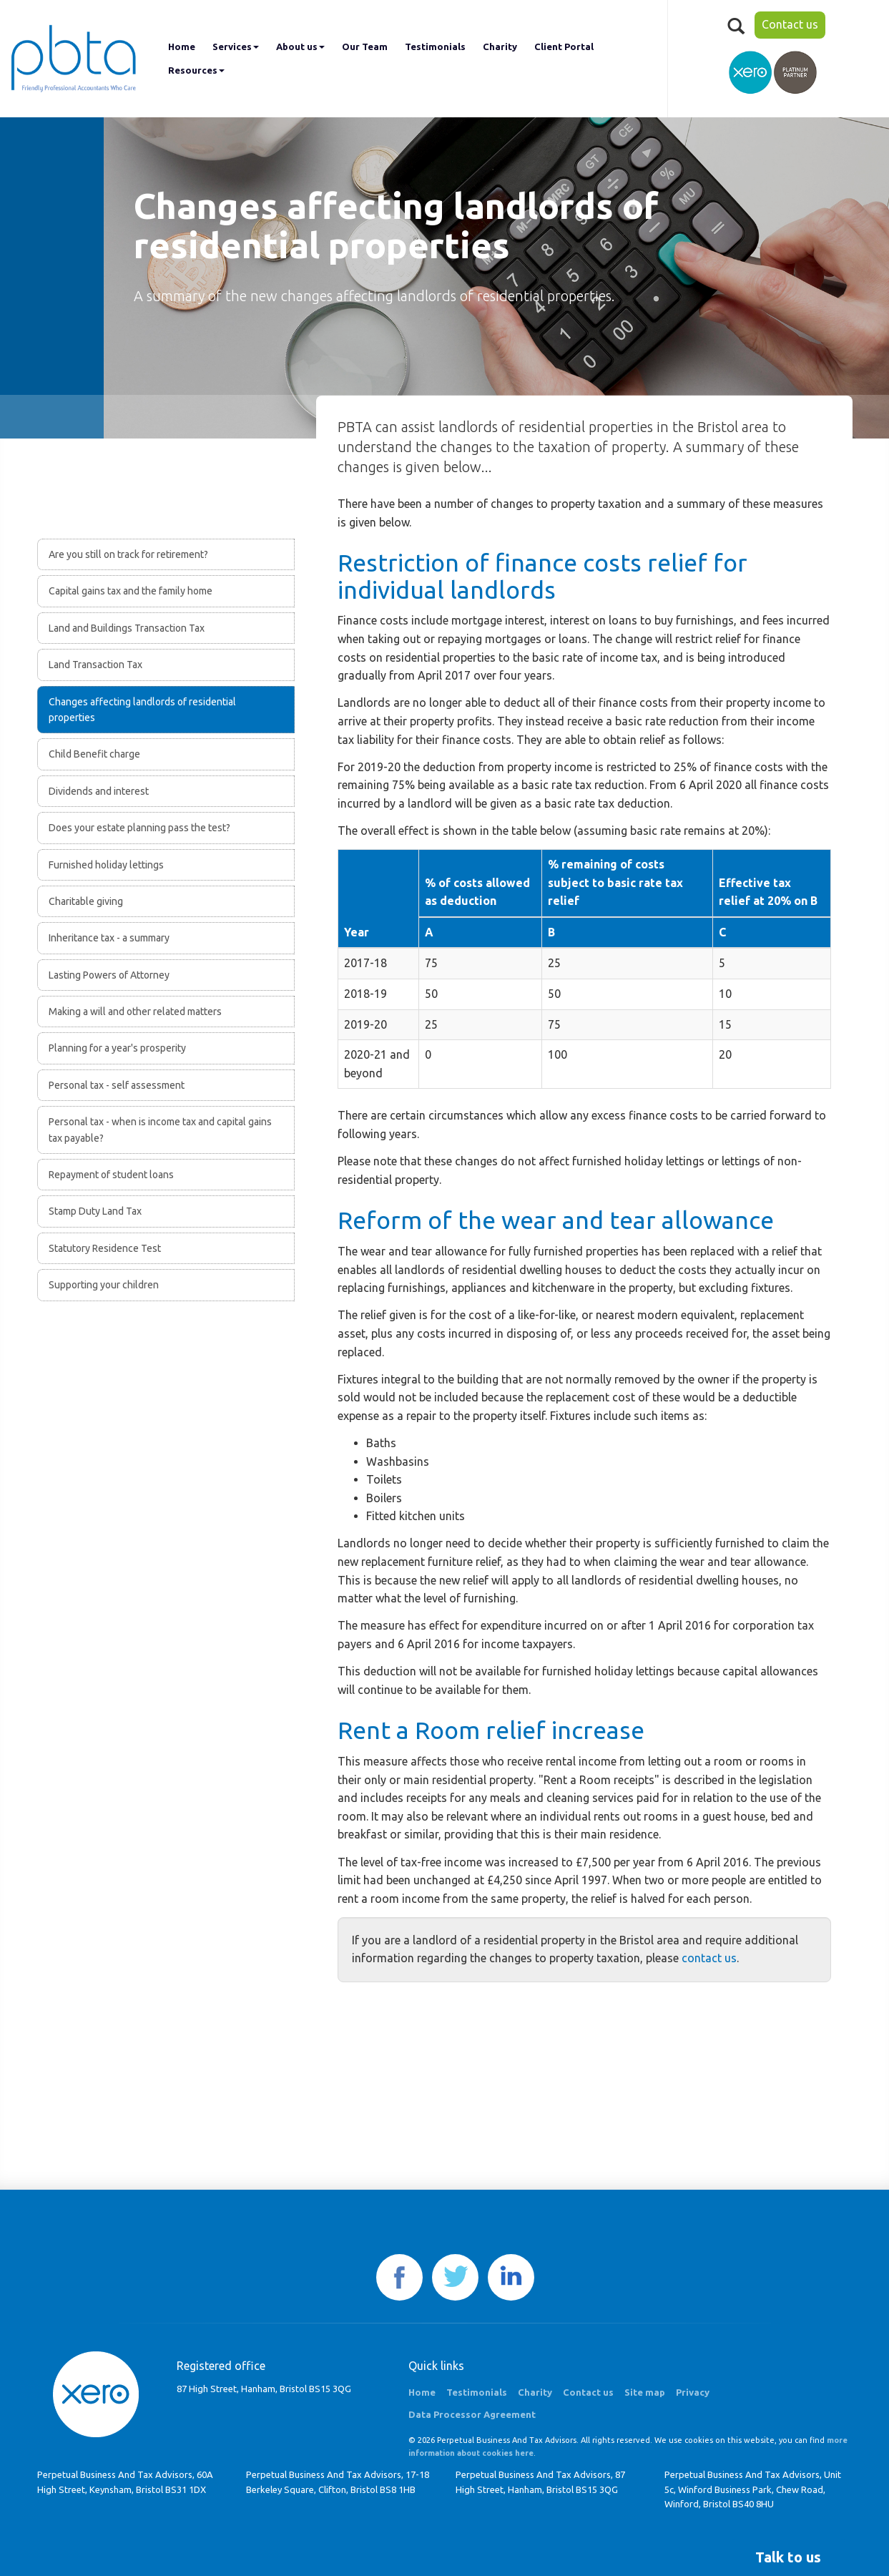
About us (300, 46)
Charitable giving (86, 901)
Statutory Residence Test (105, 1248)
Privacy (692, 2392)
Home (181, 46)
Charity (500, 46)
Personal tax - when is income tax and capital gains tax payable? (160, 1129)
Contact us (790, 24)
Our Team (365, 46)
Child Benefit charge (94, 754)
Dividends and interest (99, 791)
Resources (196, 70)
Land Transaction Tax (95, 664)
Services (235, 46)
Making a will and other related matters (135, 1011)
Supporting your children (104, 1285)
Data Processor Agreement (472, 2414)
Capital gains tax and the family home (130, 591)
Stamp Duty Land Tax (95, 1211)
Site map (644, 2392)
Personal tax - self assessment (117, 1085)
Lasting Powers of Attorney (109, 975)
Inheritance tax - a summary (109, 938)
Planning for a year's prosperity (117, 1048)
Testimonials (435, 46)
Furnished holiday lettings (106, 865)
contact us (709, 1957)
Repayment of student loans (111, 1174)
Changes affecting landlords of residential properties (142, 709)
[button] (788, 2557)
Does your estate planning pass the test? (139, 827)
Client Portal (564, 46)
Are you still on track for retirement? (128, 554)
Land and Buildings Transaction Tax (127, 628)
